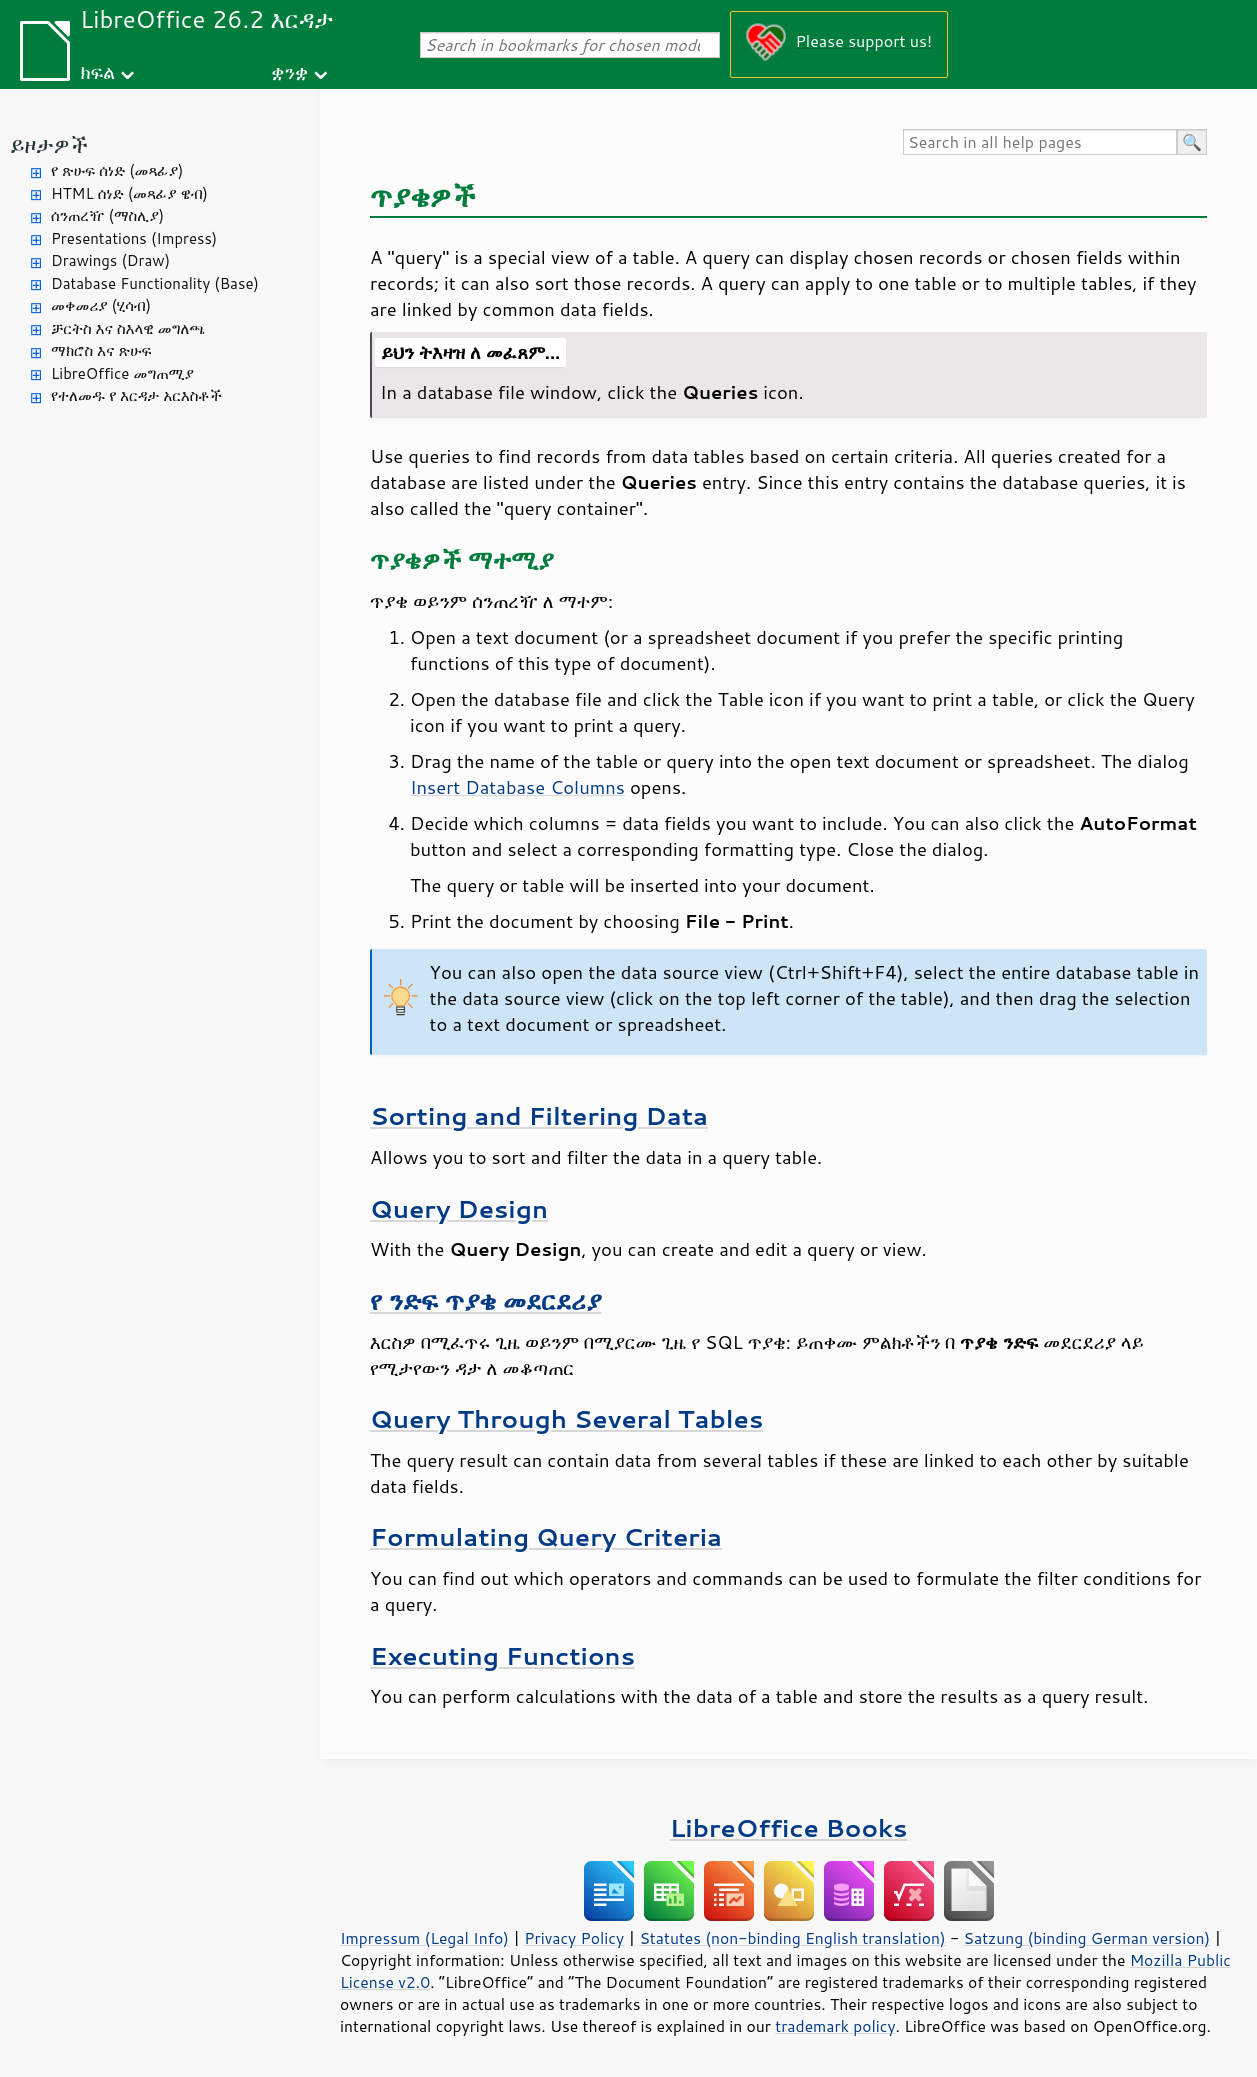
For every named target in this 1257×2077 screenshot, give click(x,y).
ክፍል (97, 71)
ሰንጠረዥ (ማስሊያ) (107, 215)
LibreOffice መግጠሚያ (122, 373)
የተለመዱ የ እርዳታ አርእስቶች (136, 395)
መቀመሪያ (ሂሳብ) (101, 305)
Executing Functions (502, 1655)
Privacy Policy (574, 1938)
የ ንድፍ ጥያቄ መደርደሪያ (485, 1300)
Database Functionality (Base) (155, 283)
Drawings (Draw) (110, 260)
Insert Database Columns (517, 787)
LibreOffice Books (789, 1827)
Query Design (459, 1208)
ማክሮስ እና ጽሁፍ (101, 350)
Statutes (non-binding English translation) (792, 1938)
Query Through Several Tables (566, 1418)
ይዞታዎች (49, 144)
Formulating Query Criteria (546, 1536)
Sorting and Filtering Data (539, 1115)
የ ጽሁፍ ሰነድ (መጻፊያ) (117, 170)
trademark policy (835, 2026)
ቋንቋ (289, 71)
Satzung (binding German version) (1087, 1938)
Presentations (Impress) (134, 238)
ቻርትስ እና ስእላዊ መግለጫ (128, 328)
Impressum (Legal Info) (424, 1938)
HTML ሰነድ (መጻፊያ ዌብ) (129, 193)
